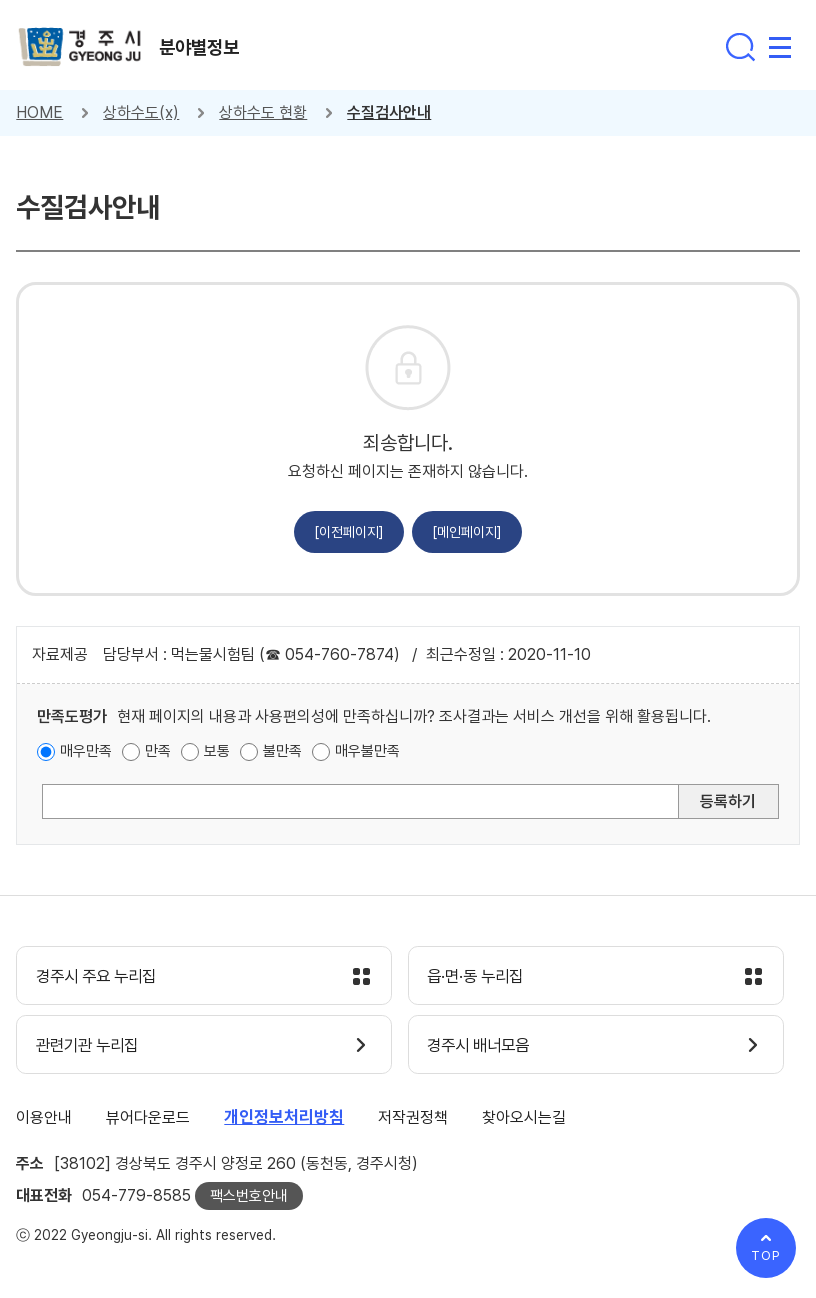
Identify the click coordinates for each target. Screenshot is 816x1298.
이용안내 (44, 1119)
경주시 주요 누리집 (101, 977)
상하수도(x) (141, 112)
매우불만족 (367, 751)
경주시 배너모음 (483, 1047)
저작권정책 (413, 1119)
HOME (39, 112)
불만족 (282, 751)
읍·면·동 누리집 (480, 977)
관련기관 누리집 (91, 1047)
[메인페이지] (467, 532)
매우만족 (86, 751)
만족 (158, 751)
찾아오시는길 (524, 1119)
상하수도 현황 (263, 112)
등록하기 (728, 801)
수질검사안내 (389, 112)
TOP (766, 1255)
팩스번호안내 (249, 1198)
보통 (217, 751)
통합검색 (740, 47)
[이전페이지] (349, 532)
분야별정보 (201, 49)
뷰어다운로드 (148, 1119)
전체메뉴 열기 (780, 47)
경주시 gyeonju (81, 47)
